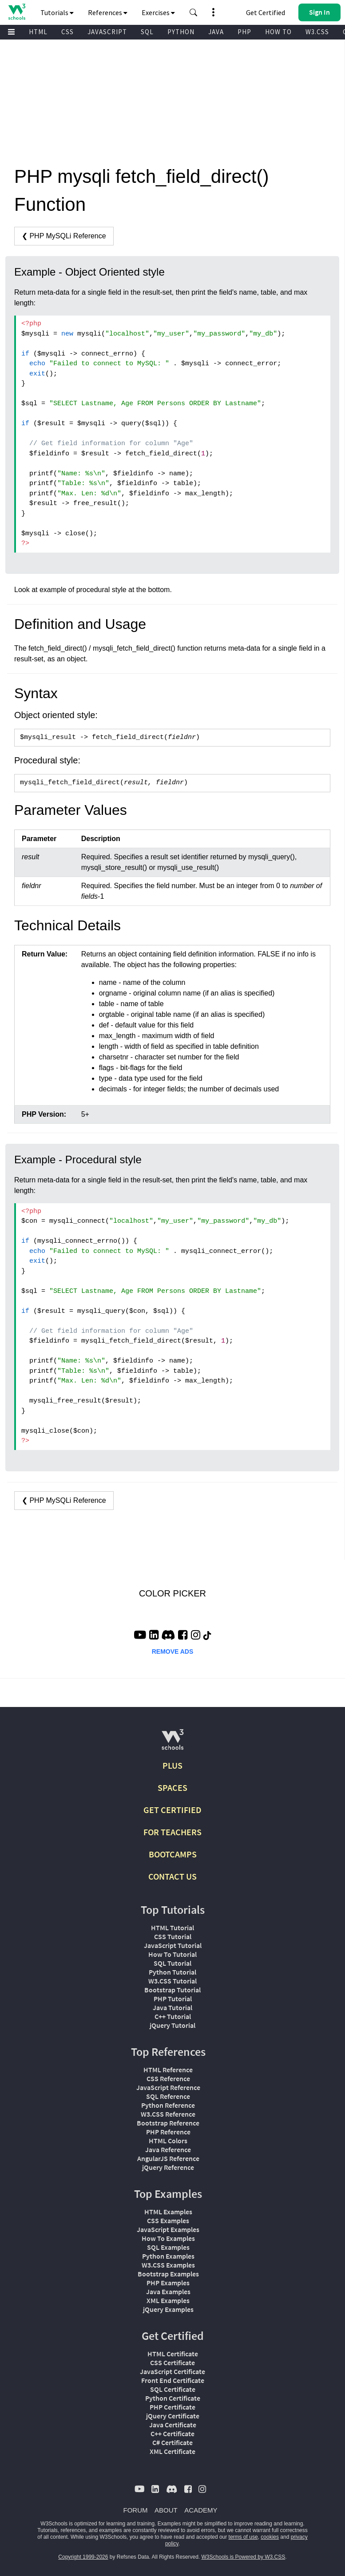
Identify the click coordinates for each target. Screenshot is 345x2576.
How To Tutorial (172, 1954)
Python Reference (168, 2105)
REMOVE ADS (173, 1651)
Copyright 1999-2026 (83, 2557)
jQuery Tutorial (172, 2025)
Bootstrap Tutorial (172, 1989)
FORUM (135, 2510)
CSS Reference (168, 2078)
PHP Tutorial (173, 1998)
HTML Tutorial (172, 1927)
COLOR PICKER (172, 1593)
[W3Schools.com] (172, 1743)
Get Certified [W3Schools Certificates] (265, 12)
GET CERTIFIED (172, 1809)
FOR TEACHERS (172, 1831)
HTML (38, 32)
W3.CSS (317, 32)
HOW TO (278, 32)
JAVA (216, 32)
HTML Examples (168, 2211)
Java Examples (168, 2291)
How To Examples (168, 2238)
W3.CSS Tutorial (172, 1980)
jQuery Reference (168, 2167)
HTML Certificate (172, 2353)
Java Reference (168, 2149)
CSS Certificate (172, 2362)
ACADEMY (200, 2510)
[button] (194, 12)
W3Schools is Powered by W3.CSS (244, 2557)
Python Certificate (172, 2398)
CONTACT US (172, 1876)
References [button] (107, 12)
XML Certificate (172, 2451)
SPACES (172, 1787)
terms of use (243, 2537)
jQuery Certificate (172, 2415)
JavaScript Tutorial (173, 1945)
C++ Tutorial (173, 2016)
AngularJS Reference (168, 2158)
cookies (270, 2537)
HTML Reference (168, 2069)
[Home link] (16, 12)
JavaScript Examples (168, 2229)
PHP (244, 32)
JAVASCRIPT (107, 32)
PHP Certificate (172, 2406)
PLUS (172, 1765)
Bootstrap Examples (168, 2273)
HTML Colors (168, 2140)
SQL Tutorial (172, 1963)
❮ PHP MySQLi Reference (64, 236)
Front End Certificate (172, 2380)
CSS (67, 32)
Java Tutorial (172, 2007)
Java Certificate (172, 2424)
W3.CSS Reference (168, 2114)
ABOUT (166, 2510)
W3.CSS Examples (168, 2264)
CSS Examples (168, 2220)
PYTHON (180, 32)
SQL (147, 32)
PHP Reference (168, 2131)
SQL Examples (168, 2247)
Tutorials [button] (57, 12)
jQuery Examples (168, 2309)
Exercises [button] (158, 12)
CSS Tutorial (172, 1936)
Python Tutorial (172, 1972)
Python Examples (168, 2256)
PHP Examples (168, 2282)
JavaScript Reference (168, 2087)
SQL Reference (168, 2096)
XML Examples (168, 2300)
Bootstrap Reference (168, 2122)
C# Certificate (172, 2442)
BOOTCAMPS (173, 1854)
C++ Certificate (172, 2433)
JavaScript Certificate (172, 2371)
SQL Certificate (172, 2389)
